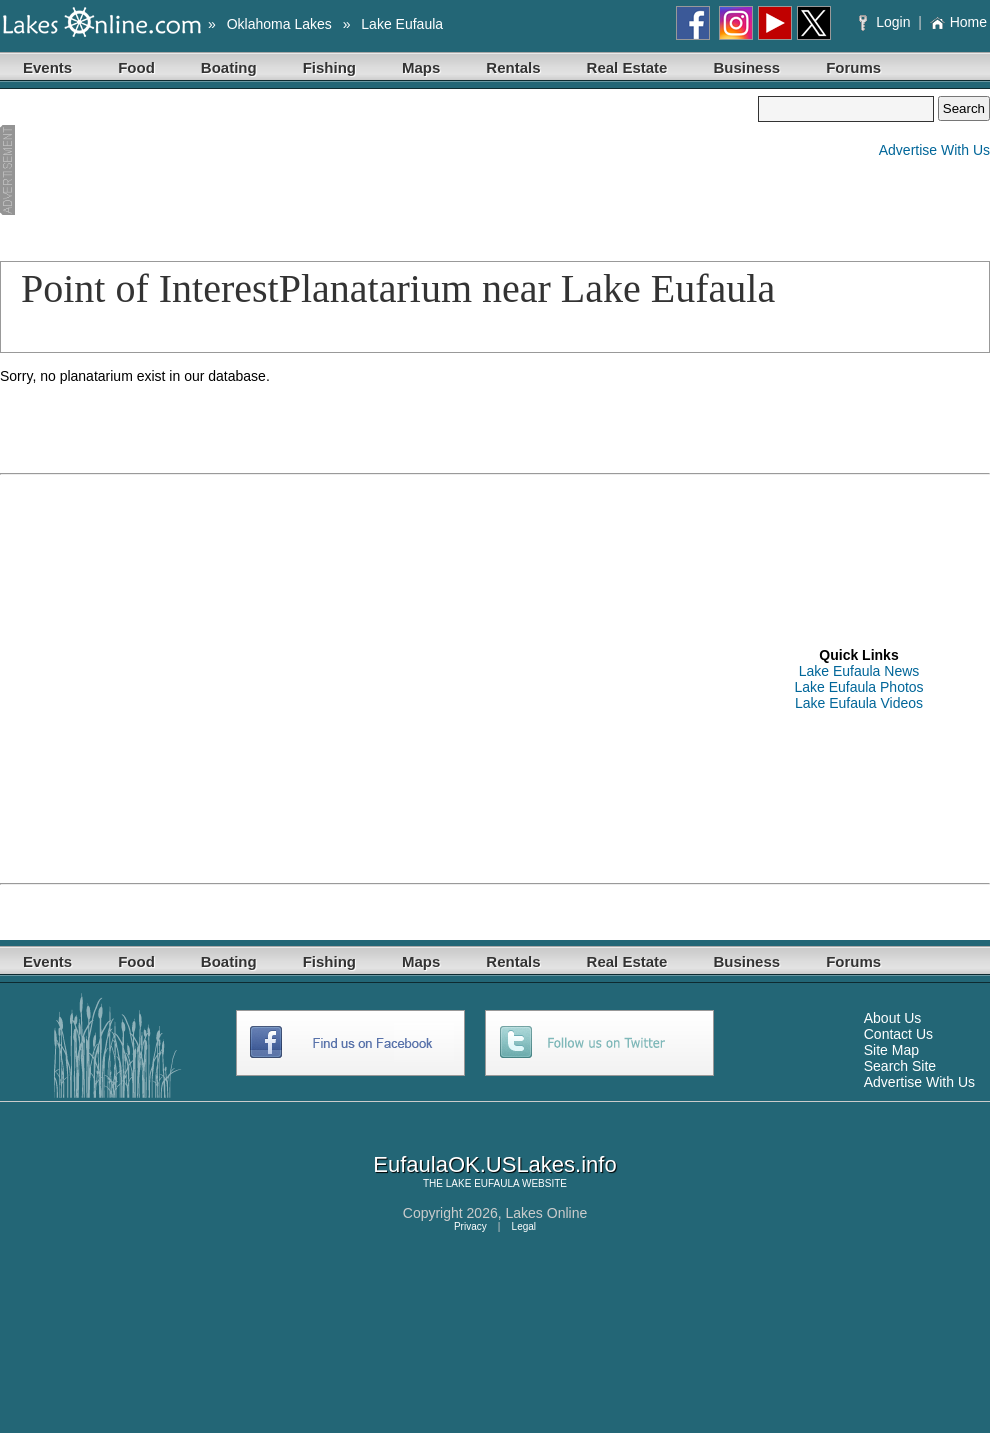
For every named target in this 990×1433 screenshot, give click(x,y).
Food (136, 67)
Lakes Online (547, 1213)
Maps (421, 67)
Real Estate (627, 67)
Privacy (470, 1226)
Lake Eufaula (402, 24)
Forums (853, 67)
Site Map (891, 1050)
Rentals (513, 67)
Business (746, 67)
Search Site (900, 1066)
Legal (524, 1226)
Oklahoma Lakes (279, 24)
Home (958, 22)
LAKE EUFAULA (482, 1183)
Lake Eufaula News (859, 671)
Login (886, 22)
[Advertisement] (107, 171)
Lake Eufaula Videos (859, 703)
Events (47, 67)
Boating (229, 67)
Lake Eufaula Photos (858, 687)
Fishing (329, 67)
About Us (893, 1018)
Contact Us (898, 1034)
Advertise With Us (934, 150)
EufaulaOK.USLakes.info (494, 1164)
